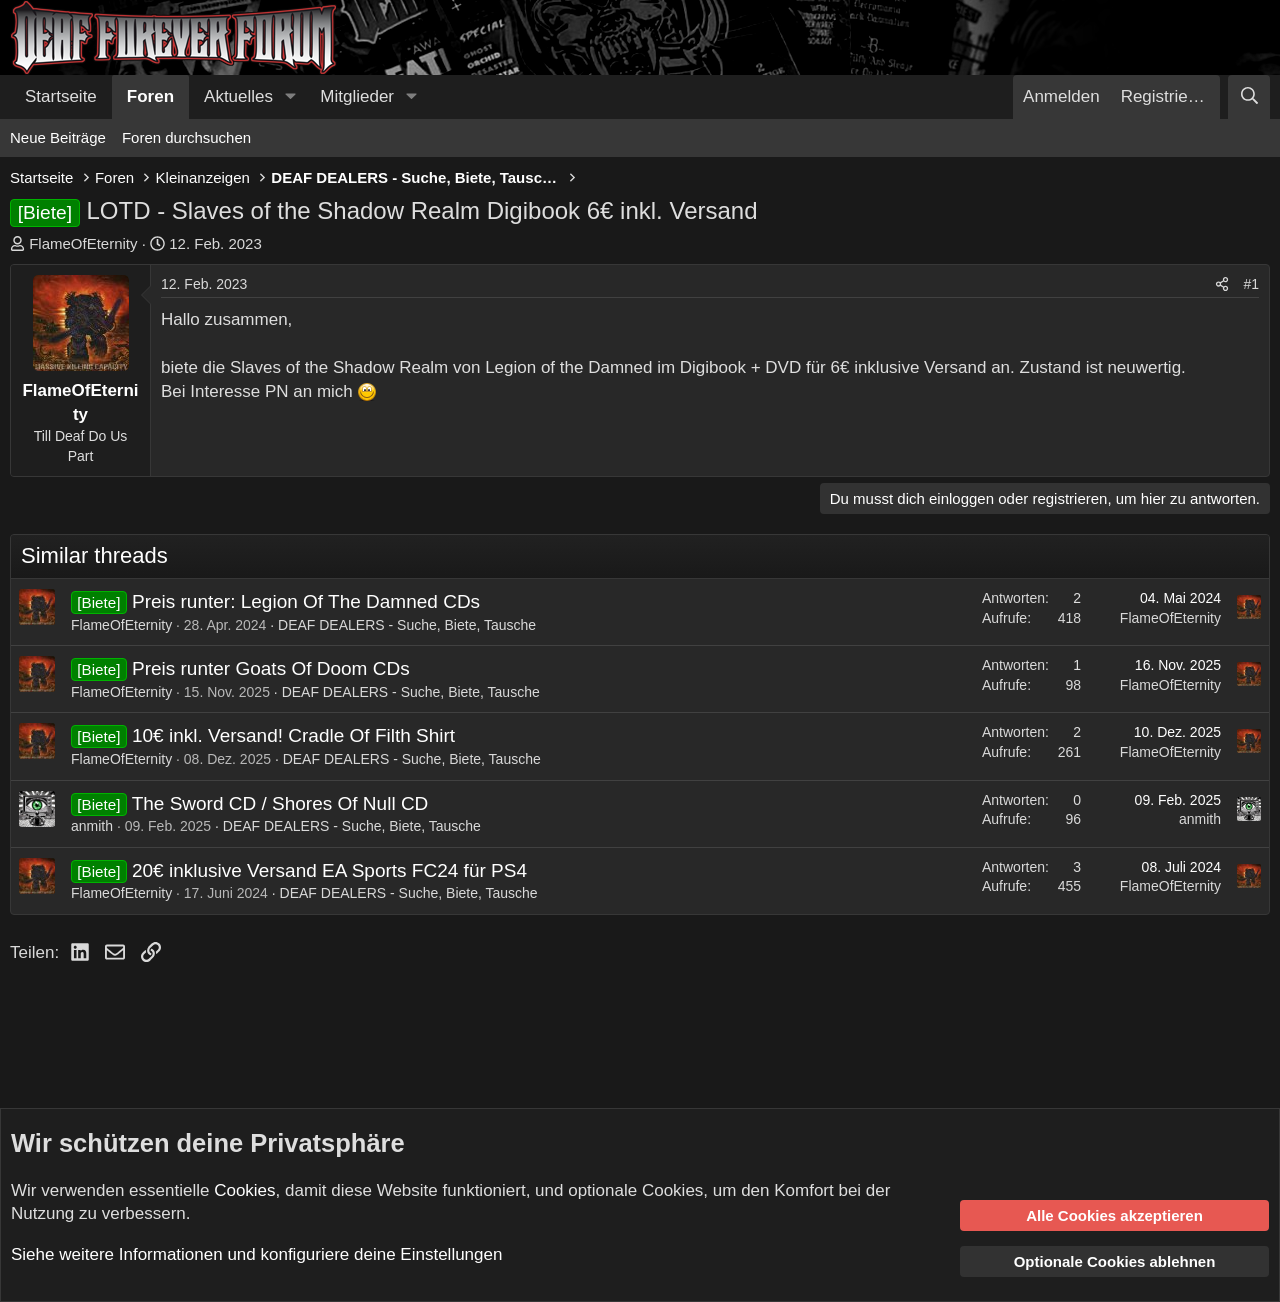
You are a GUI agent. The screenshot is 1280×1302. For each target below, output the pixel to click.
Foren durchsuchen (186, 137)
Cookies (244, 1190)
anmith (92, 826)
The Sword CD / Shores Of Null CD (280, 803)
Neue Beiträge (58, 137)
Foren (150, 96)
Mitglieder (357, 96)
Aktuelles (238, 96)
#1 (1251, 284)
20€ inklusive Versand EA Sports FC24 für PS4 (329, 870)
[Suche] (1249, 97)
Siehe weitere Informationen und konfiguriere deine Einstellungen (256, 1254)
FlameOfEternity (83, 243)
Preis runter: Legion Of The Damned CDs (306, 601)
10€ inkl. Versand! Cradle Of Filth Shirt (293, 735)
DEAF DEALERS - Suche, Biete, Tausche (407, 625)
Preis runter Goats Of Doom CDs (271, 668)
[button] (290, 97)
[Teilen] (1222, 285)
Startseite (61, 96)
